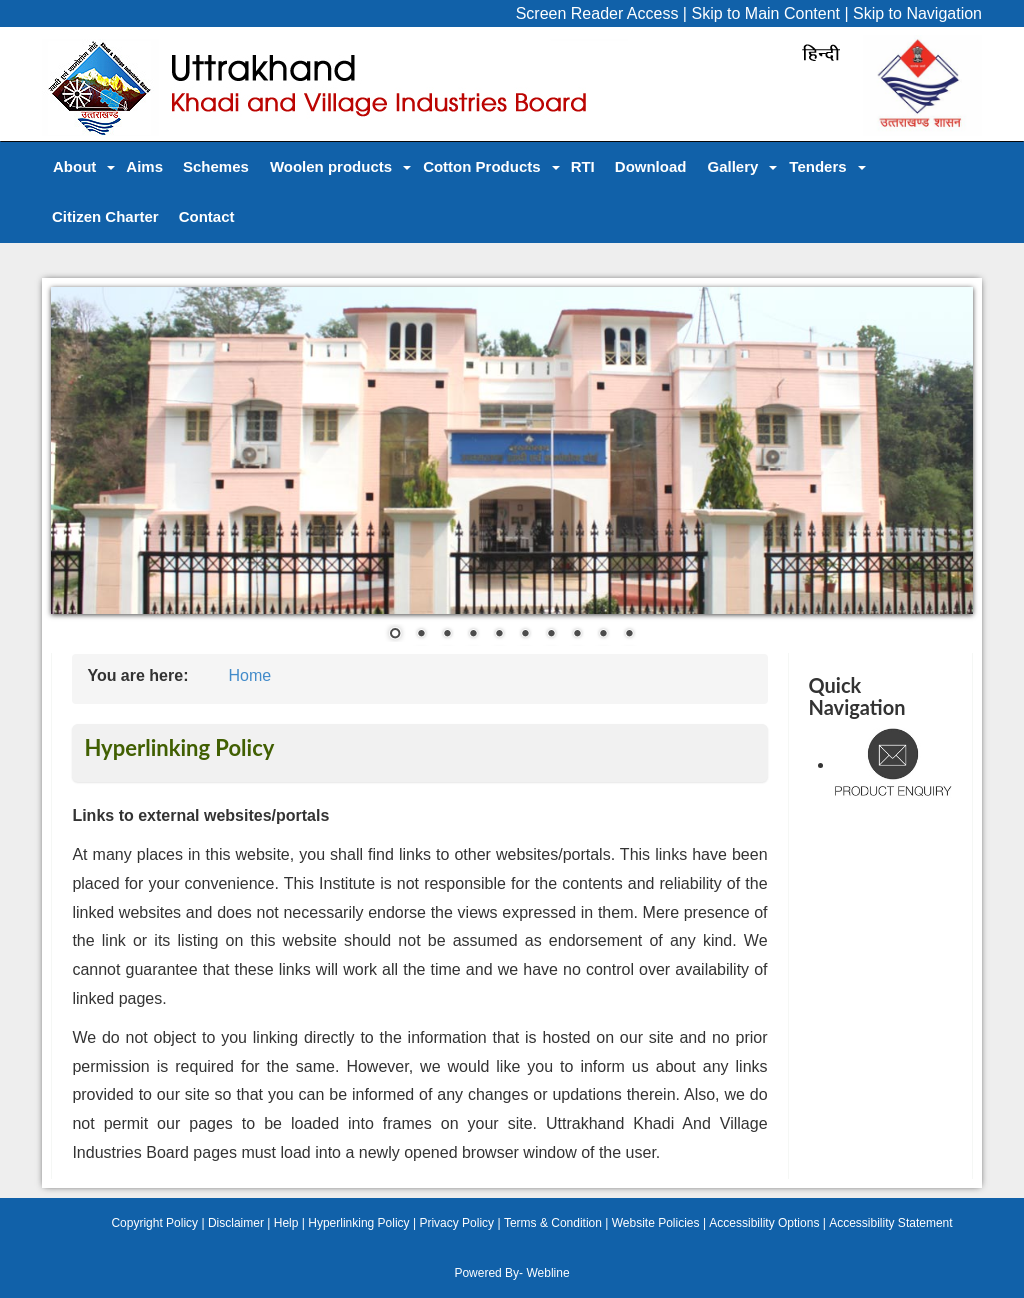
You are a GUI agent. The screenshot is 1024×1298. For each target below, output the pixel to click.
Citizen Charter (105, 216)
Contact (207, 216)
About (74, 166)
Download (651, 166)
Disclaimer (236, 1223)
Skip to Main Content (765, 13)
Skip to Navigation (917, 13)
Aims (144, 166)
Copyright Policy (154, 1223)
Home (249, 675)
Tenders (817, 166)
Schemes (216, 166)
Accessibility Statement (890, 1223)
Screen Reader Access (597, 13)
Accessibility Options (764, 1223)
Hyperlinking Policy (358, 1223)
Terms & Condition (553, 1223)
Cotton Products (482, 166)
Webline (547, 1273)
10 (629, 635)
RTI (583, 166)
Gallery (732, 166)
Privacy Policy (456, 1223)
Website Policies (656, 1223)
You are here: (137, 675)
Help (286, 1223)
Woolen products (331, 166)
